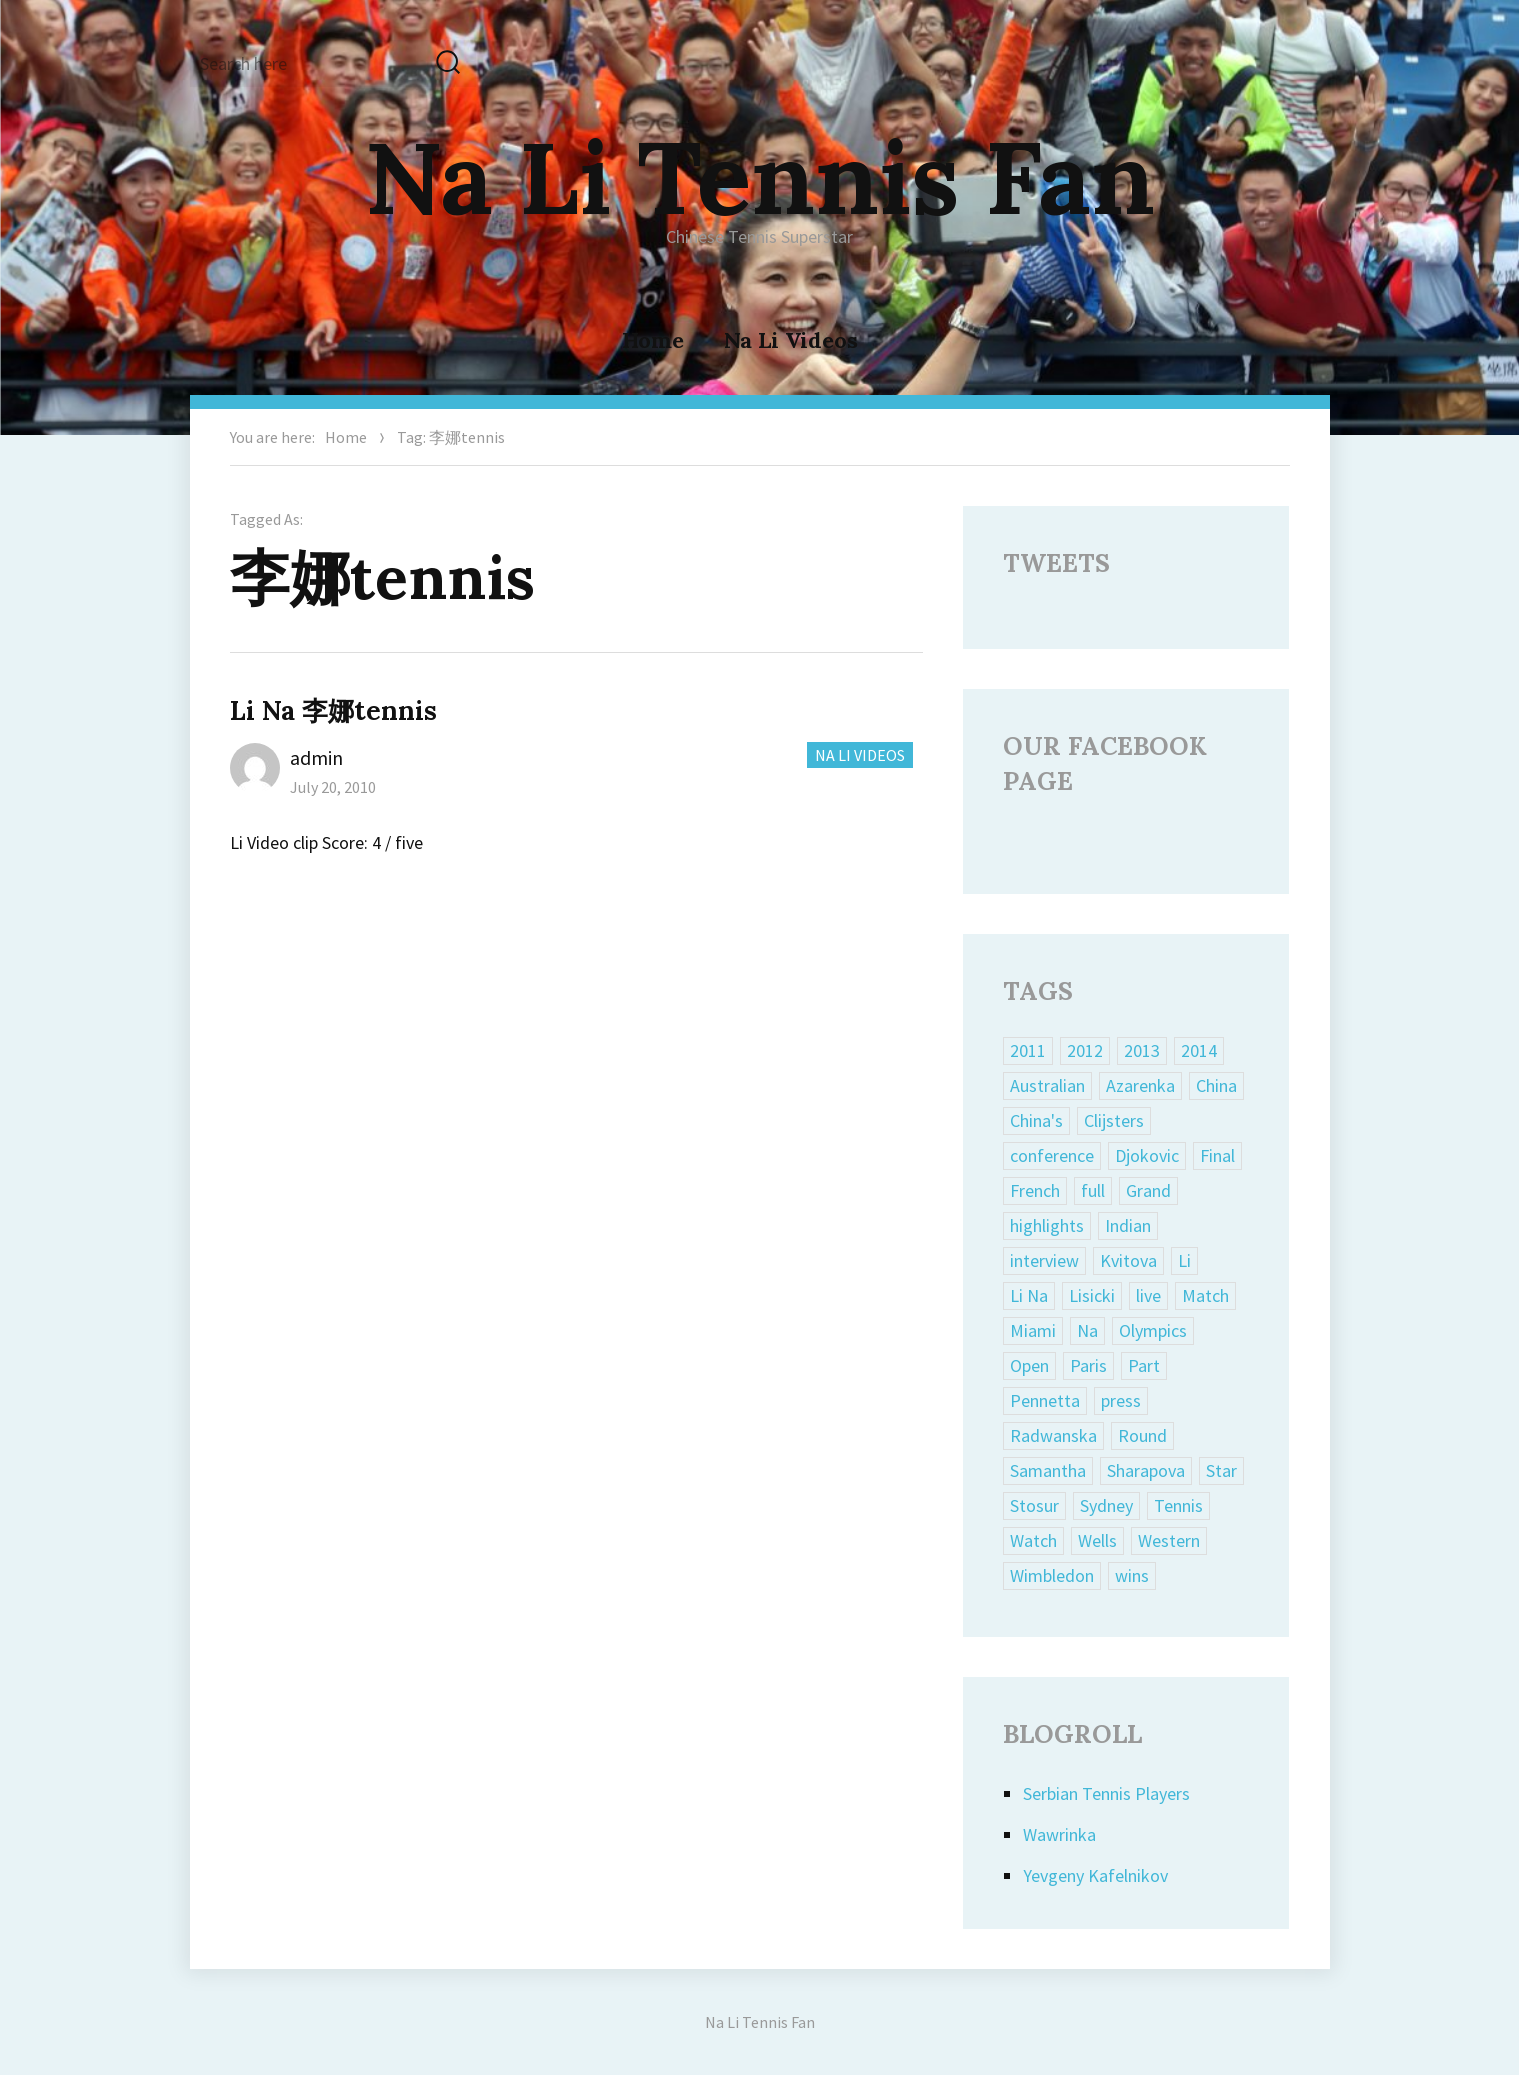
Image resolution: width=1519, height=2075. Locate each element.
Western (1169, 1540)
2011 (1028, 1050)
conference (1052, 1155)
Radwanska (1053, 1435)
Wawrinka (1059, 1834)
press (1121, 1400)
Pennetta (1045, 1400)
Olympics (1153, 1330)
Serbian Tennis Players (1106, 1793)
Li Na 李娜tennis (333, 710)
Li (1184, 1260)
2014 (1199, 1050)
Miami (1033, 1330)
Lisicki (1092, 1295)
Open (1029, 1365)
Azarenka (1140, 1085)
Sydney (1106, 1505)
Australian (1047, 1085)
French (1035, 1190)
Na (1087, 1330)
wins (1132, 1575)
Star (1221, 1470)
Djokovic (1147, 1155)
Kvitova (1128, 1260)
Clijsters (1114, 1120)
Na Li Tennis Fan (760, 177)
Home (653, 340)
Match (1205, 1295)
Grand (1148, 1190)
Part (1144, 1365)
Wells (1097, 1540)
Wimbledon (1052, 1575)
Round (1142, 1435)
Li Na (1029, 1295)
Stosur (1034, 1505)
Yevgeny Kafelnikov (1095, 1875)
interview (1044, 1260)
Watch (1033, 1540)
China (1216, 1085)
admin (316, 757)
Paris (1088, 1365)
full (1093, 1190)
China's (1036, 1120)
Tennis (1178, 1505)
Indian (1128, 1225)
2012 (1085, 1050)
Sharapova (1146, 1470)
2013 (1142, 1050)
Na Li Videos (791, 340)
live (1148, 1295)
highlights (1047, 1225)
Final (1217, 1155)
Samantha (1048, 1470)
